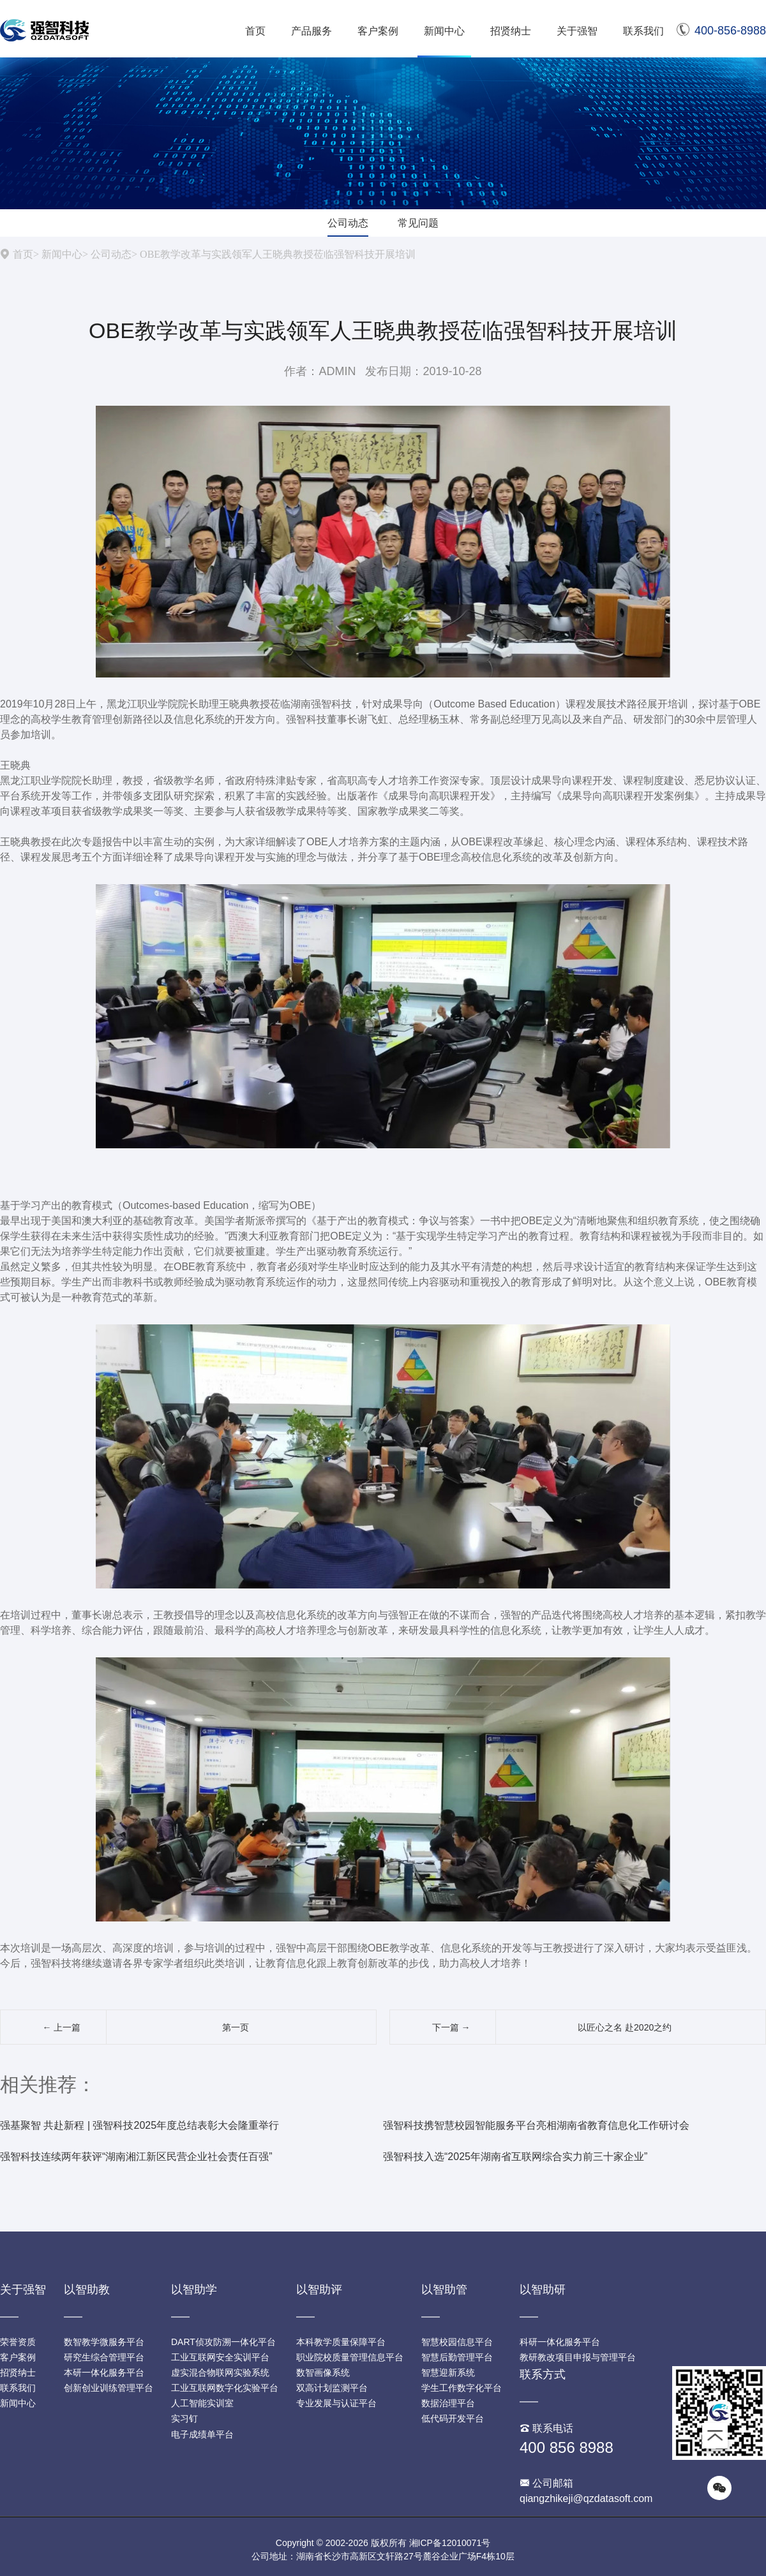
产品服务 (311, 31)
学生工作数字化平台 (461, 2388)
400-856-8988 (721, 30)
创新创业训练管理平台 (108, 2388)
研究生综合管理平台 (104, 2357)
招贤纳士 (510, 31)
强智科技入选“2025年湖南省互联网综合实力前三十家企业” (515, 2156)
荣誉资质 (18, 2342)
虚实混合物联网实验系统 (220, 2372)
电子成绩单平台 (202, 2434)
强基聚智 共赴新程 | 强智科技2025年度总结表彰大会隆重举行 (139, 2125)
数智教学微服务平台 (104, 2342)
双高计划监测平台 (332, 2388)
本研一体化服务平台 (104, 2372)
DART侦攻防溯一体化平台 (223, 2342)
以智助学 (194, 2289)
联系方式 (543, 2374)
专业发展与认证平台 (336, 2403)
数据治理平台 (448, 2403)
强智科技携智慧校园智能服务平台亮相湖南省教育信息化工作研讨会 (536, 2125)
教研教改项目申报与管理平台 (578, 2357)
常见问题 (418, 223)
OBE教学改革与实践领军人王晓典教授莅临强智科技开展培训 (278, 254)
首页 (255, 31)
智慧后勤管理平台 (457, 2357)
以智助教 (87, 2289)
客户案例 (377, 31)
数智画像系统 (323, 2372)
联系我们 (643, 31)
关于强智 (577, 31)
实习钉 (184, 2418)
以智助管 (444, 2289)
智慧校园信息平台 (457, 2342)
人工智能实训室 (202, 2403)
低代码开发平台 (452, 2418)
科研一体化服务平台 (560, 2342)
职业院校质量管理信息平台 (349, 2357)
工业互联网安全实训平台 (220, 2357)
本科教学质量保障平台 (341, 2342)
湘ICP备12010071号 (450, 2543)
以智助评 (319, 2289)
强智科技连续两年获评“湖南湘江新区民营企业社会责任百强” (136, 2156)
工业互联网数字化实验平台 (224, 2388)
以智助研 (543, 2289)
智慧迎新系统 (448, 2372)
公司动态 (347, 223)
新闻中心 (444, 31)
